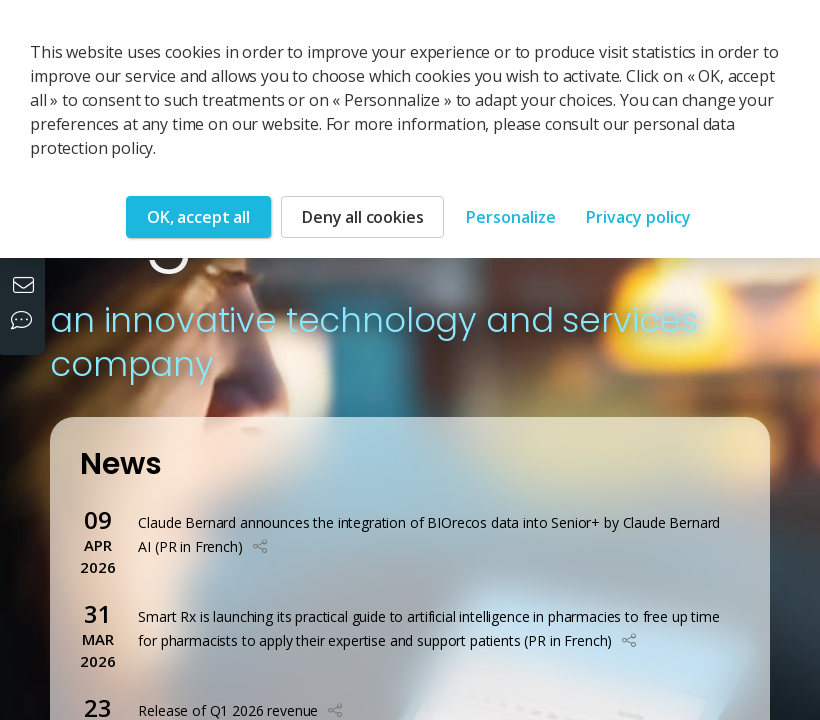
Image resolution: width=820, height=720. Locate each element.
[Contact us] (26, 287)
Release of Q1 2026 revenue (228, 710)
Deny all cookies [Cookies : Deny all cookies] (362, 217)
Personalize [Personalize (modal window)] (511, 217)
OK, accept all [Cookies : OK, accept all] (198, 217)
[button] (260, 546)
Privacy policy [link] (638, 217)
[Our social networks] (26, 322)
